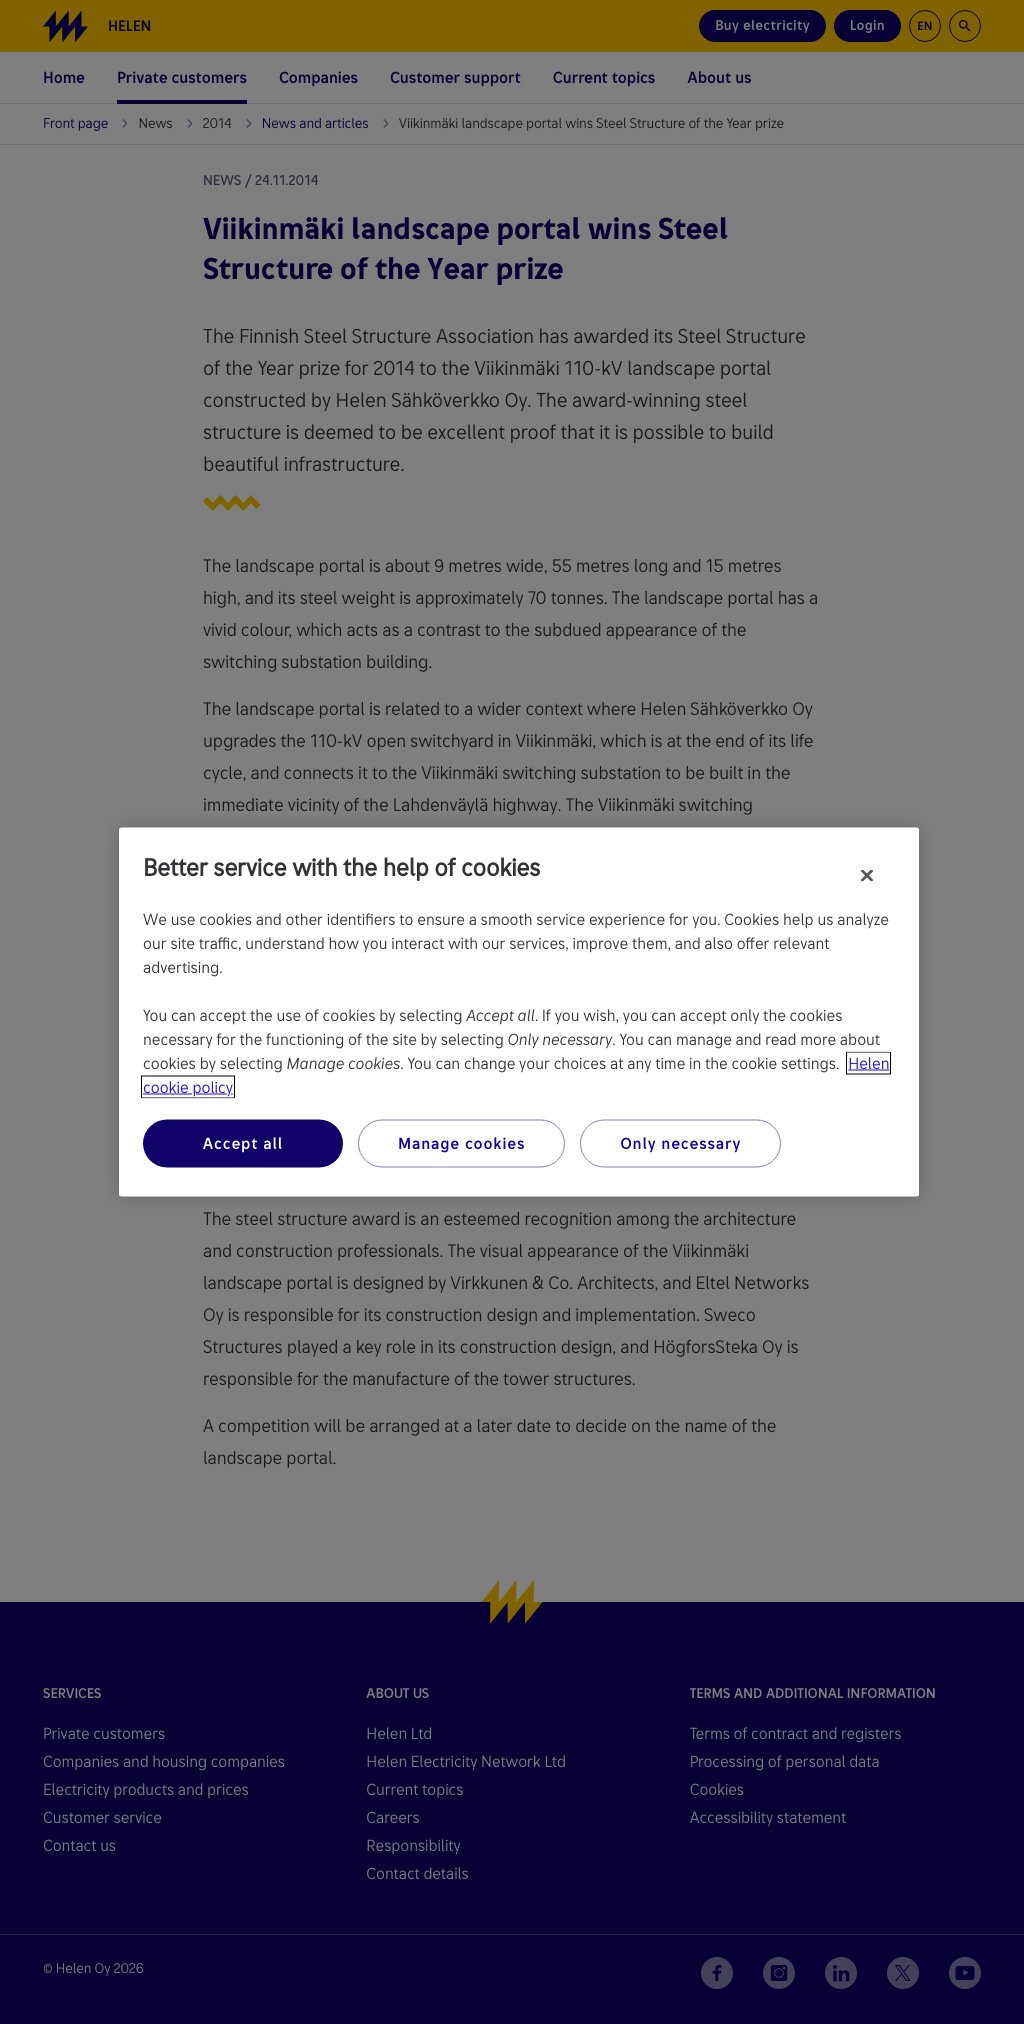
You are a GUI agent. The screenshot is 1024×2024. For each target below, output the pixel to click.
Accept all (243, 1143)
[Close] (867, 876)
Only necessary (680, 1143)
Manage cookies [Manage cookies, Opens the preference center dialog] (461, 1143)
